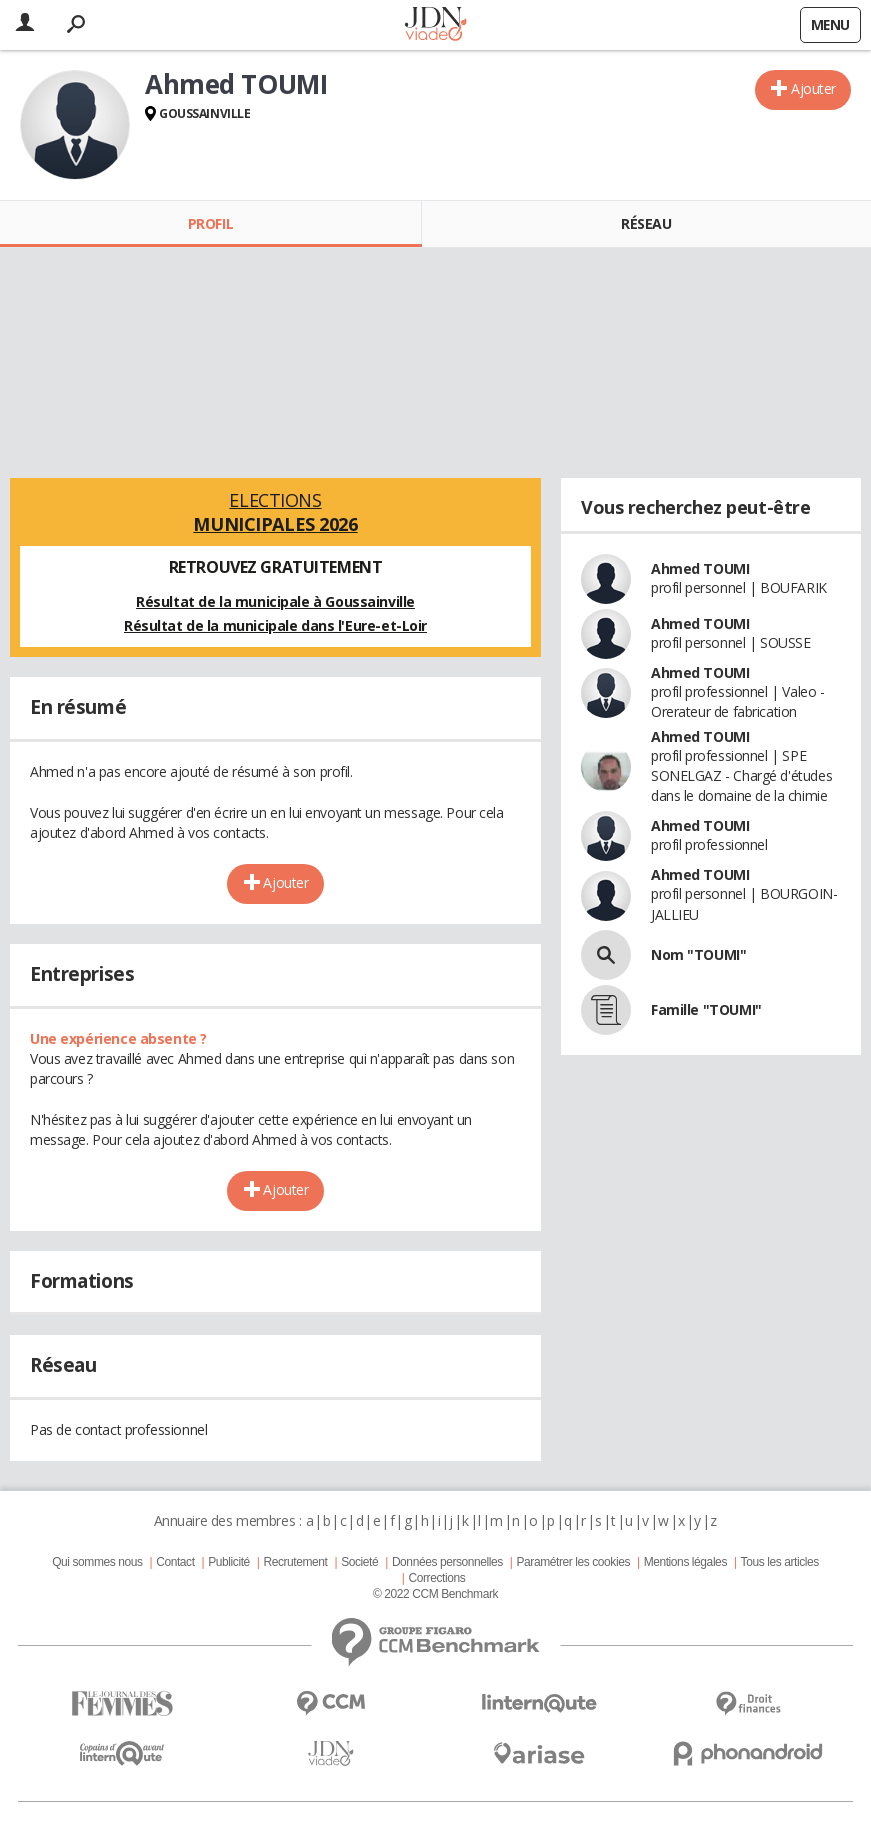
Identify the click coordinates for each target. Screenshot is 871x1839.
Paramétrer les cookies (573, 1562)
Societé (359, 1562)
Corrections (436, 1578)
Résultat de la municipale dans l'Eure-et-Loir (275, 625)
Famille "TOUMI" (706, 1009)
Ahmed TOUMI (700, 568)
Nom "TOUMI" (698, 954)
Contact (175, 1562)
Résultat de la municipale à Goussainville (275, 601)
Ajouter (813, 88)
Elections (275, 512)
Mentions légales (685, 1562)
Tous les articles (780, 1562)
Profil (210, 223)
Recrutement (295, 1562)
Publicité (229, 1562)
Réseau (646, 223)
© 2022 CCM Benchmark (435, 1594)
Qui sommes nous (97, 1562)
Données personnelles (447, 1562)
